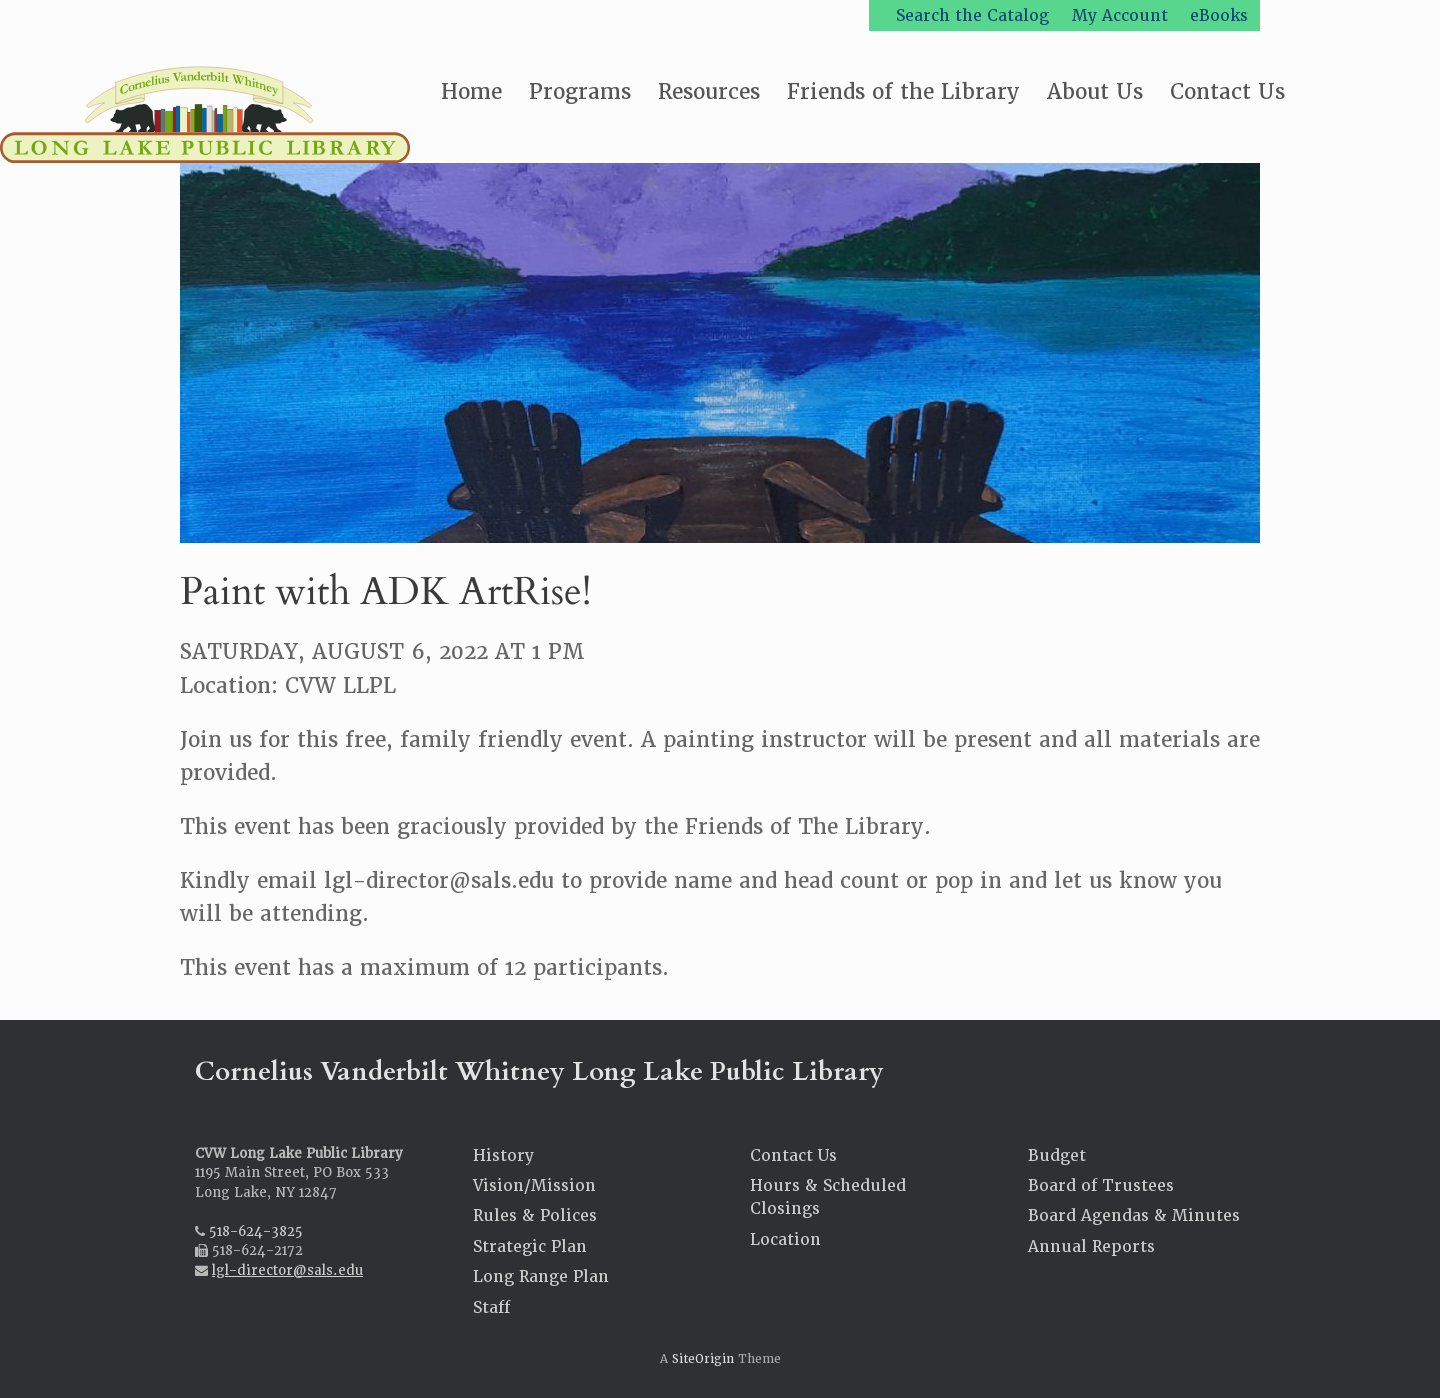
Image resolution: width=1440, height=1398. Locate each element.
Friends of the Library (903, 91)
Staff (491, 1307)
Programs (580, 91)
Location (785, 1239)
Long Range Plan (541, 1276)
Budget (1057, 1155)
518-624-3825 (256, 1231)
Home (471, 91)
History (503, 1155)
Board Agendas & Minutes (1134, 1215)
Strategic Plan (530, 1246)
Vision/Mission (534, 1185)
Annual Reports (1091, 1246)
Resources (709, 91)
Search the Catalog (972, 15)
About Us (1095, 91)
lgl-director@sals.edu (287, 1270)
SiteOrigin (703, 1359)
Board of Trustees (1101, 1185)
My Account (1120, 15)
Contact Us (1227, 91)
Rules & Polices (535, 1215)
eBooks (1219, 15)
